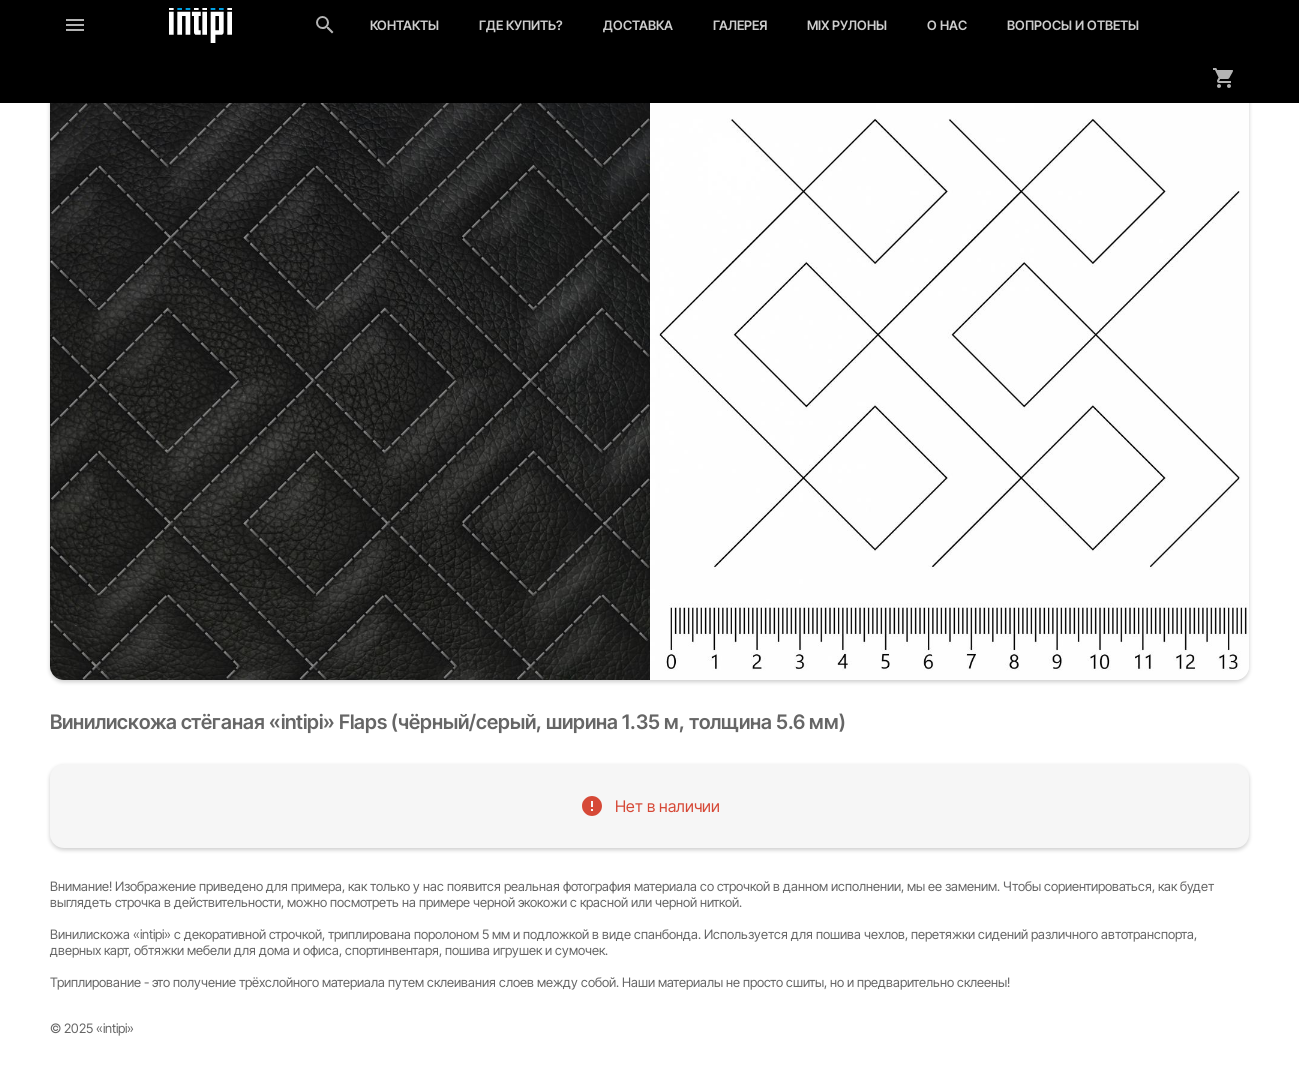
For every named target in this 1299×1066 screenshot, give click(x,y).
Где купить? (521, 25)
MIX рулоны (847, 25)
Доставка (638, 25)
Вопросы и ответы (1073, 25)
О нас (947, 25)
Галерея (740, 25)
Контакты (404, 25)
